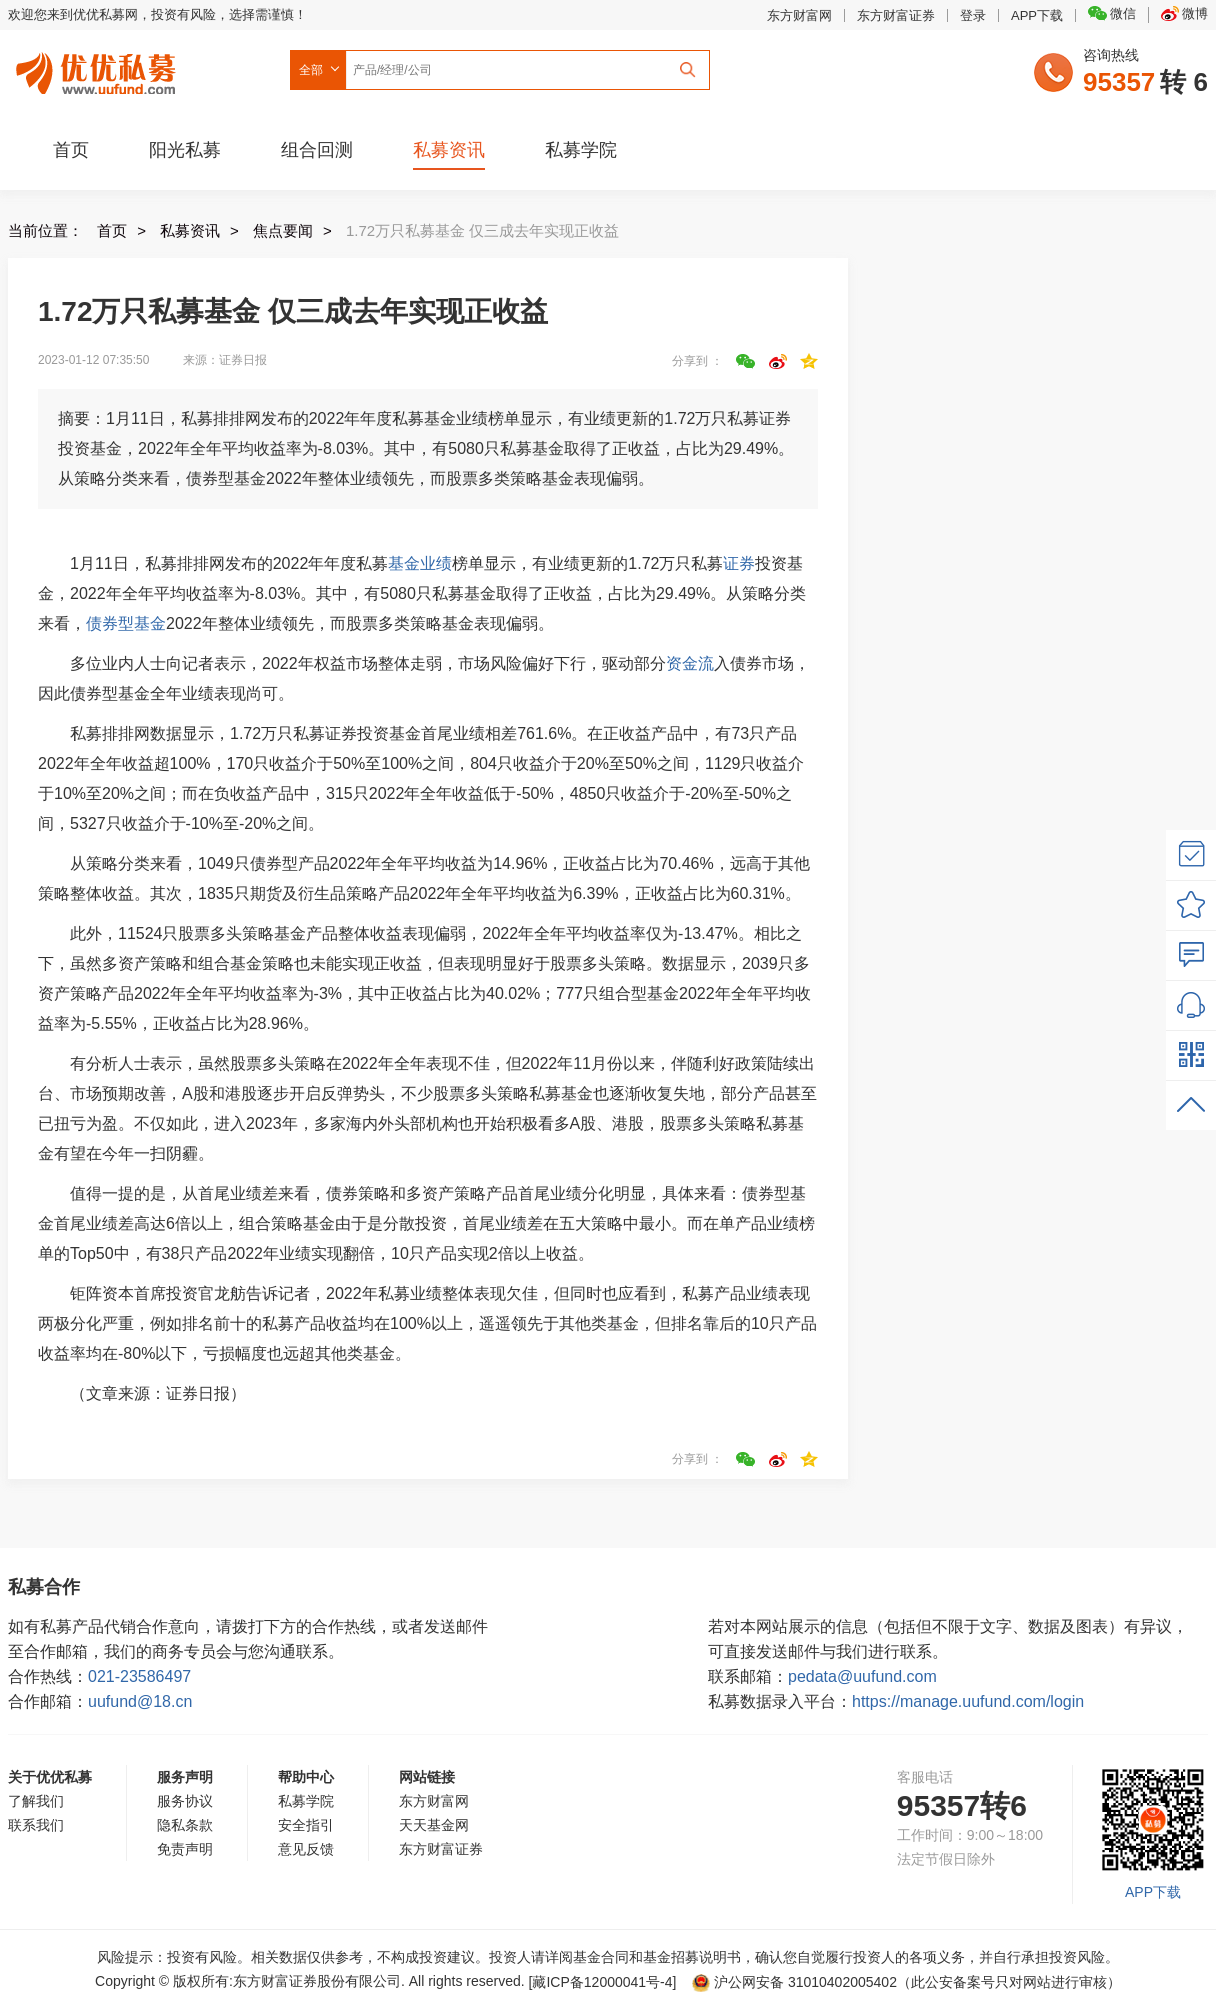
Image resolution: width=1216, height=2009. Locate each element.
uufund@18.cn (140, 1701)
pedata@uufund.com (862, 1676)
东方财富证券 (896, 15)
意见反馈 (306, 1849)
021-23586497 (139, 1676)
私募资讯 (449, 150)
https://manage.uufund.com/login (968, 1701)
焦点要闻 (283, 230)
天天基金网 (434, 1825)
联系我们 (36, 1825)
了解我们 (36, 1801)
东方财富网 (799, 15)
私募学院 (581, 150)
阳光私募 (185, 150)
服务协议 (185, 1801)
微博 (1184, 13)
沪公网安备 (794, 1982)
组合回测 (317, 150)
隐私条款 (185, 1825)
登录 (973, 15)
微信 (1112, 13)
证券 (739, 563)
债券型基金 (126, 623)
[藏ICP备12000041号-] (605, 1982)
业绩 (436, 563)
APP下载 (1037, 15)
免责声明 (185, 1849)
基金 (404, 563)
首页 (71, 150)
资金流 (690, 663)
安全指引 (306, 1825)
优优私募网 (99, 69)
